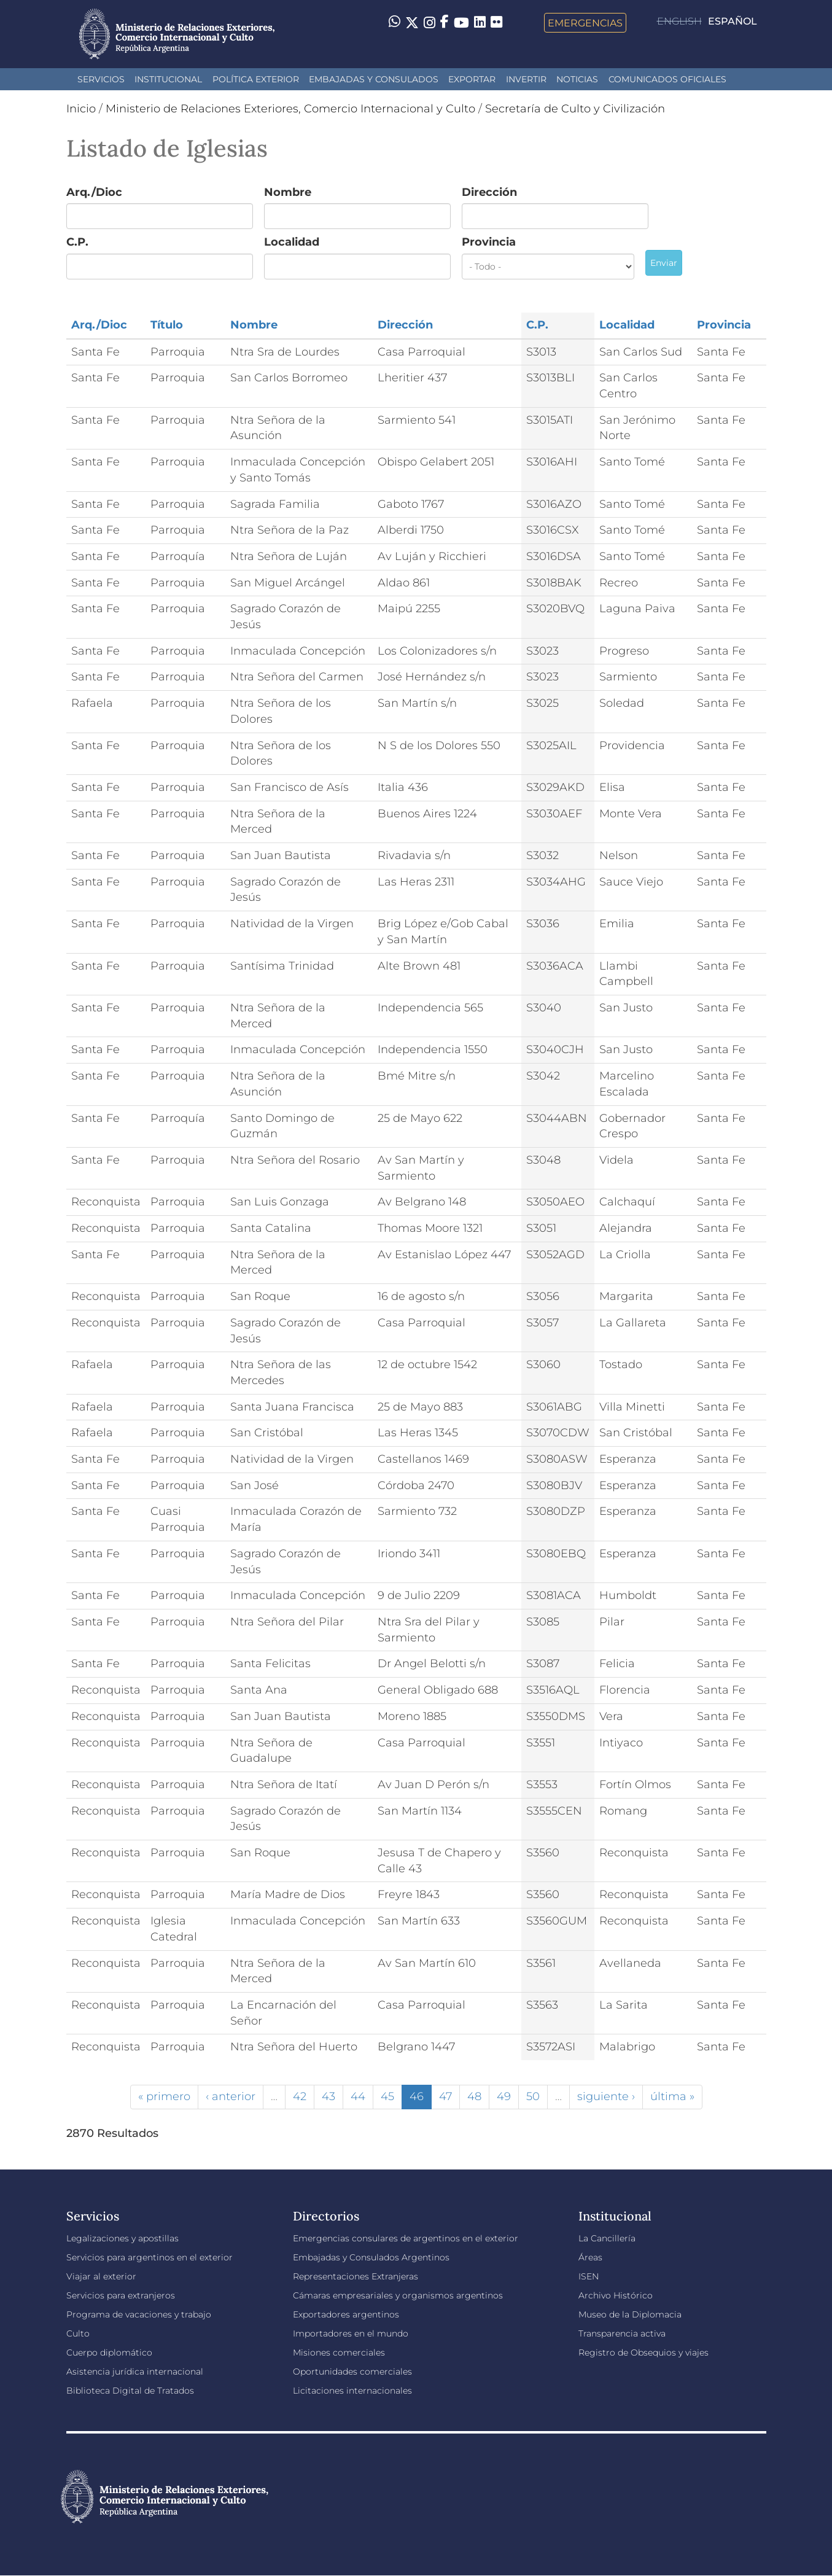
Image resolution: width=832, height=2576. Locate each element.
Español (732, 21)
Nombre (287, 192)
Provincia (489, 242)
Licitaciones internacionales (352, 2390)
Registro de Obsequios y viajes (643, 2352)
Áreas (590, 2257)
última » (672, 2096)
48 (474, 2096)
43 (328, 2096)
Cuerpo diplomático (109, 2352)
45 (387, 2096)
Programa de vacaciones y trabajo (138, 2314)
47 (445, 2096)
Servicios (101, 79)
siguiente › (606, 2096)
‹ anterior (230, 2096)
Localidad (291, 242)
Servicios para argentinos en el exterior (149, 2257)
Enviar (663, 262)
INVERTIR (526, 79)
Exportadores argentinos (346, 2314)
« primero (164, 2096)
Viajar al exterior (101, 2276)
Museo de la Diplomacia (630, 2314)
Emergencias (585, 23)
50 (533, 2096)
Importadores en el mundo (350, 2333)
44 (358, 2096)
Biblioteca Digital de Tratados (130, 2390)
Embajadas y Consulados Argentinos (371, 2257)
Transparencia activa (622, 2333)
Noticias (577, 79)
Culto (78, 2333)
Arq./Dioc (94, 192)
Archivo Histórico (615, 2295)
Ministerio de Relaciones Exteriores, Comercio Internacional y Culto (290, 108)
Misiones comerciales (339, 2352)
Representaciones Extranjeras (355, 2276)
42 (299, 2096)
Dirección (489, 192)
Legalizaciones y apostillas (122, 2238)
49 (504, 2096)
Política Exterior (255, 79)
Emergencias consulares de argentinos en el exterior (405, 2238)
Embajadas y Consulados (373, 79)
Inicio (81, 108)
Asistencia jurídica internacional (134, 2371)
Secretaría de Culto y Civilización (575, 108)
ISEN (588, 2276)
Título (166, 325)
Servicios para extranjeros (120, 2295)
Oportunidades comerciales (352, 2371)
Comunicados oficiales (667, 79)
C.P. (77, 242)
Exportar (472, 79)
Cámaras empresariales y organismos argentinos (398, 2295)
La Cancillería (607, 2238)
